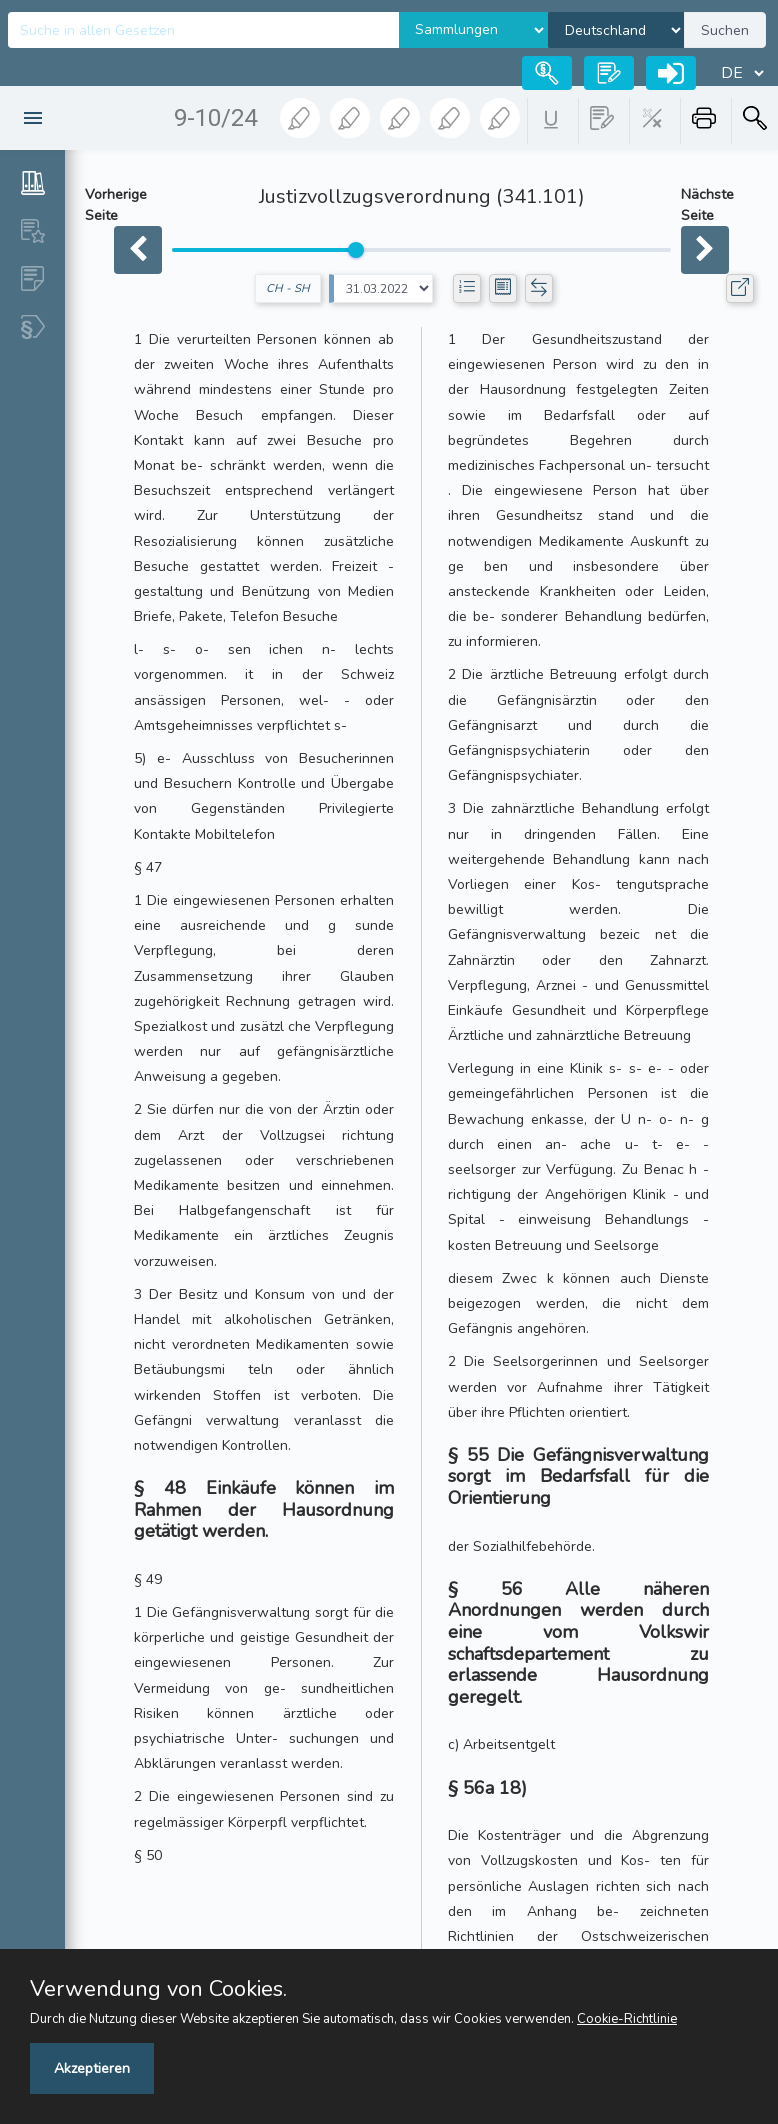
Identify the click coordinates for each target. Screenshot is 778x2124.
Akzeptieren (92, 2068)
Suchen (725, 30)
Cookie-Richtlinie (627, 2019)
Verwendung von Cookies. (158, 1989)
